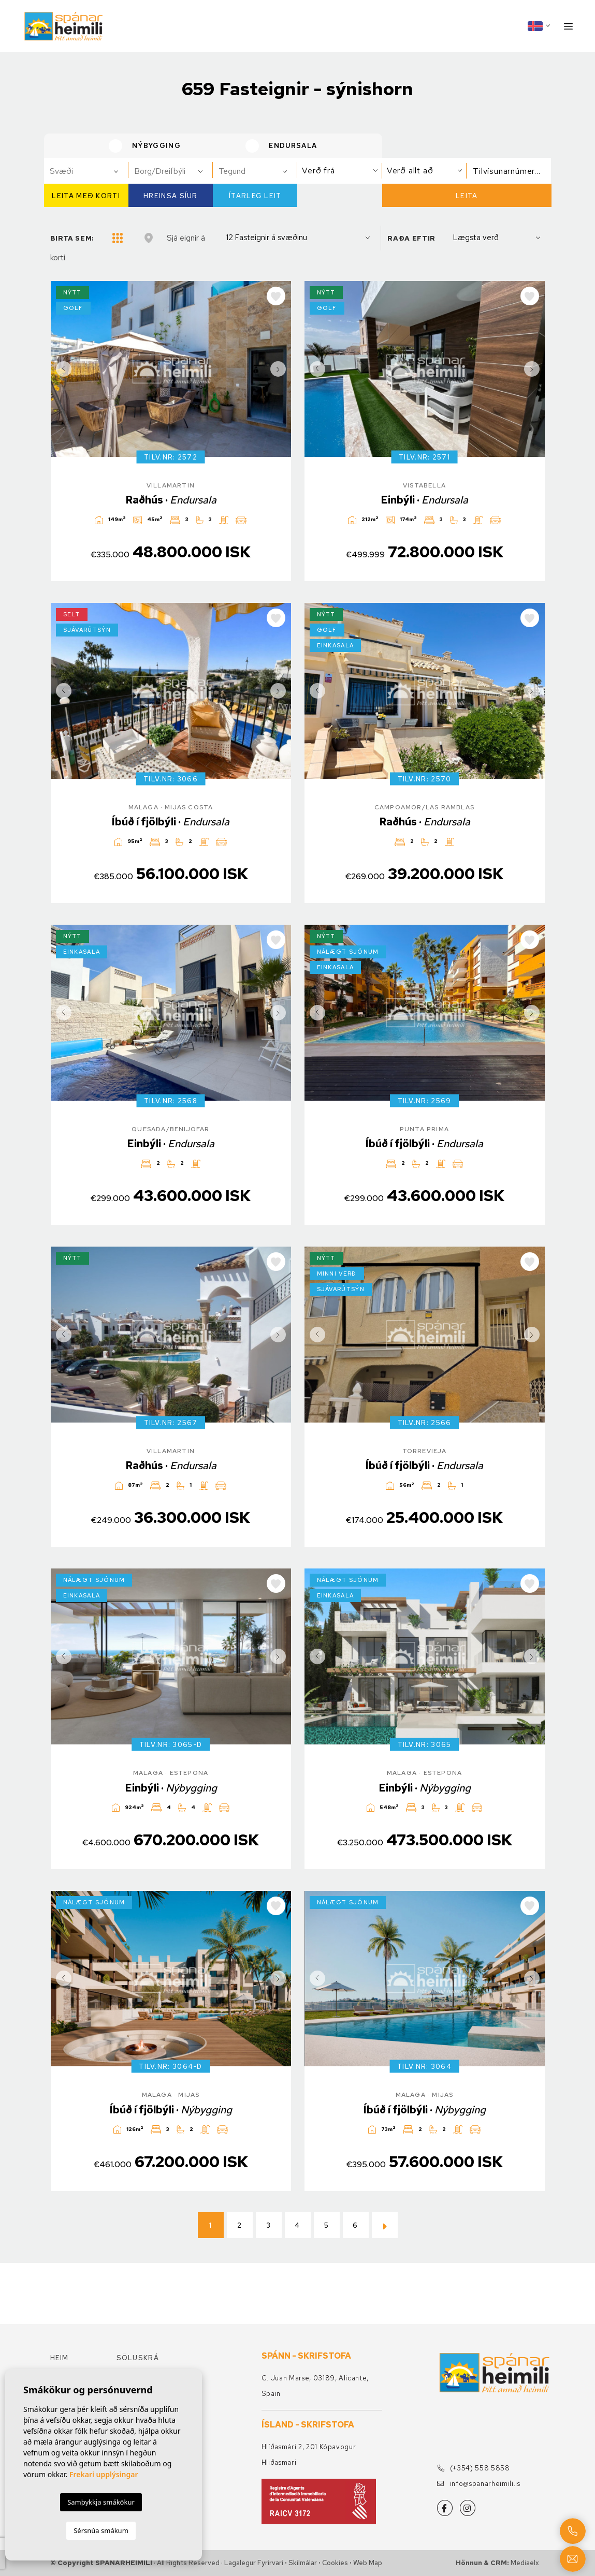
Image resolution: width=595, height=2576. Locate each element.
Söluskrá (138, 2357)
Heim (59, 2357)
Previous (61, 369)
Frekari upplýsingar (103, 2474)
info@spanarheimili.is (478, 2483)
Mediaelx (525, 2562)
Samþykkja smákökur (101, 2502)
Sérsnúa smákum (101, 2530)
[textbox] (91, 171)
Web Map (367, 2562)
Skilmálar (302, 2562)
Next (280, 369)
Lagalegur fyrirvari (253, 2562)
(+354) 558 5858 (473, 2468)
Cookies (335, 2562)
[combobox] (86, 171)
